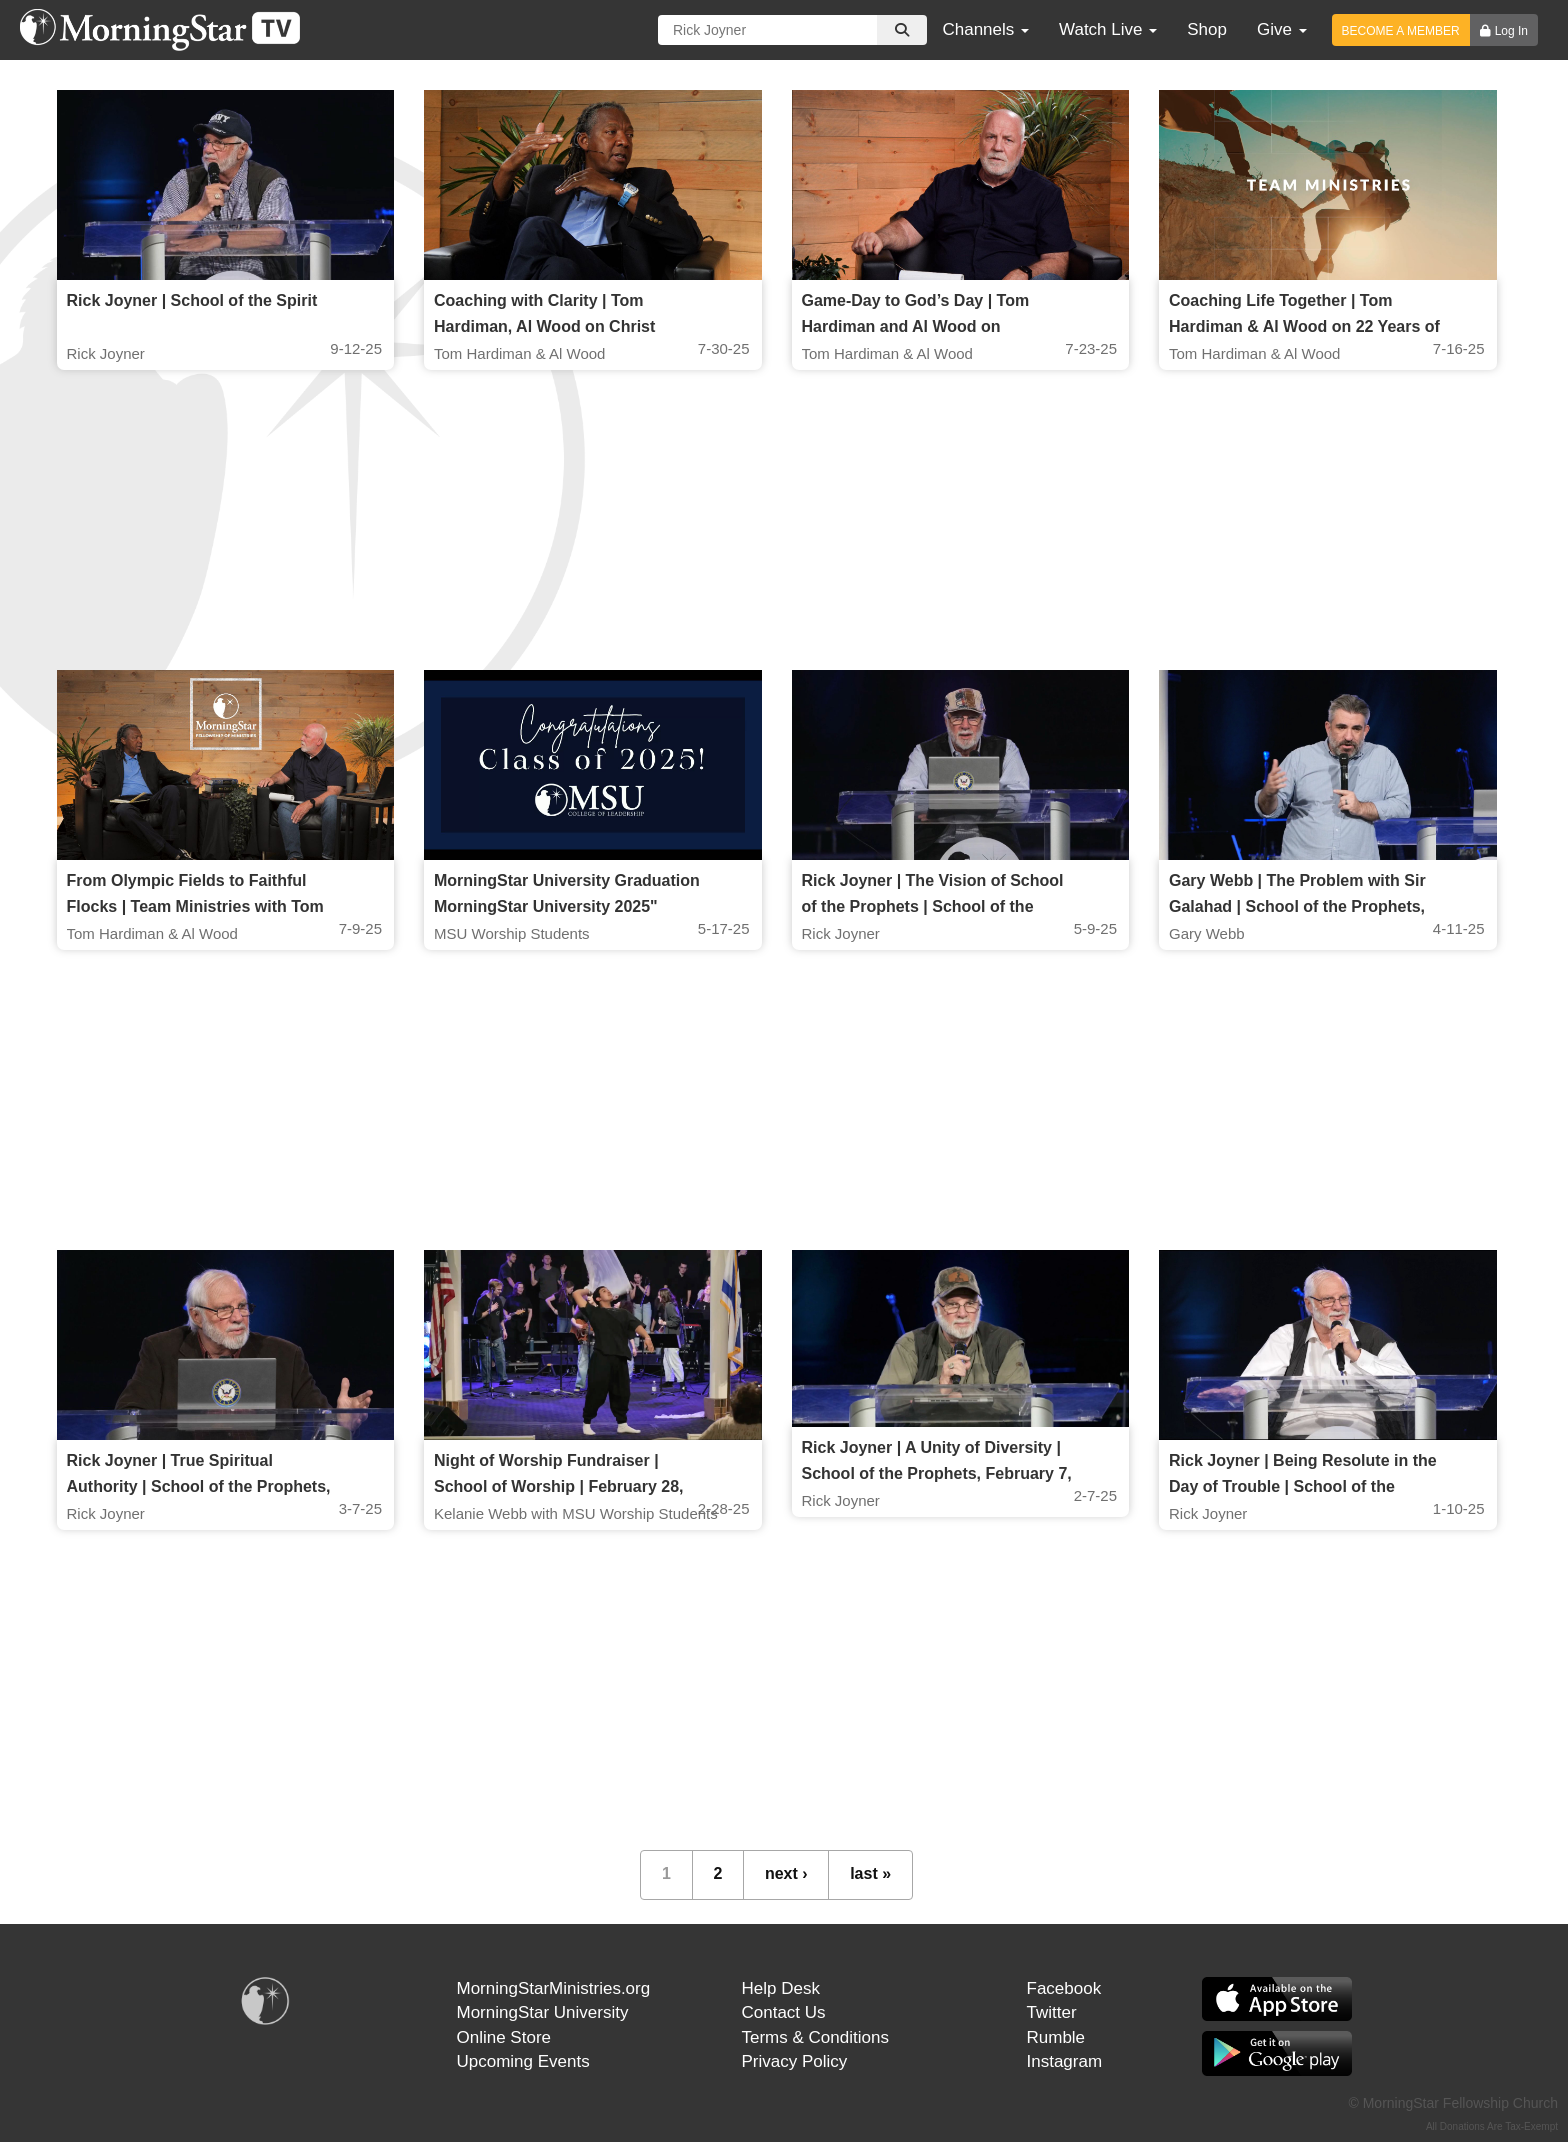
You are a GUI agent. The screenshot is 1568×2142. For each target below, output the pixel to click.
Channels (985, 29)
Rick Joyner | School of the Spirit (192, 300)
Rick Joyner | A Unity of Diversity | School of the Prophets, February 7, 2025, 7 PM (937, 1473)
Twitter (1052, 2012)
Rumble (1056, 2037)
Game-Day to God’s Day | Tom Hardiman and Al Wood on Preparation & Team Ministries (916, 326)
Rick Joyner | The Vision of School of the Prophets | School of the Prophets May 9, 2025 (933, 906)
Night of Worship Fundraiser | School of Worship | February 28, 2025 (559, 1486)
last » (870, 1873)
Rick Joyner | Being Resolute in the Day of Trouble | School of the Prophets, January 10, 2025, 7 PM (1303, 1486)
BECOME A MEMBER (1401, 31)
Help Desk (781, 1988)
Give (1282, 29)
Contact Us (784, 2012)
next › (786, 1873)
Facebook (1064, 1988)
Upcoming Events (523, 2061)
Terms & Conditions (815, 2037)
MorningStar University (543, 2012)
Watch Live (1108, 29)
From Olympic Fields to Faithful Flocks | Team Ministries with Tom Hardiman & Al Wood (195, 906)
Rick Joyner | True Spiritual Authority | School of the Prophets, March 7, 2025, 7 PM (199, 1486)
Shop (1207, 29)
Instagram (1065, 2061)
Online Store (504, 2037)
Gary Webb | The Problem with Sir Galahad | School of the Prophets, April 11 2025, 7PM (1297, 906)
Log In (1511, 31)
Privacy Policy (795, 2061)
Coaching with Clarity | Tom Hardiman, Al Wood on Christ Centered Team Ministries (544, 326)
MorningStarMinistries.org (554, 1988)
